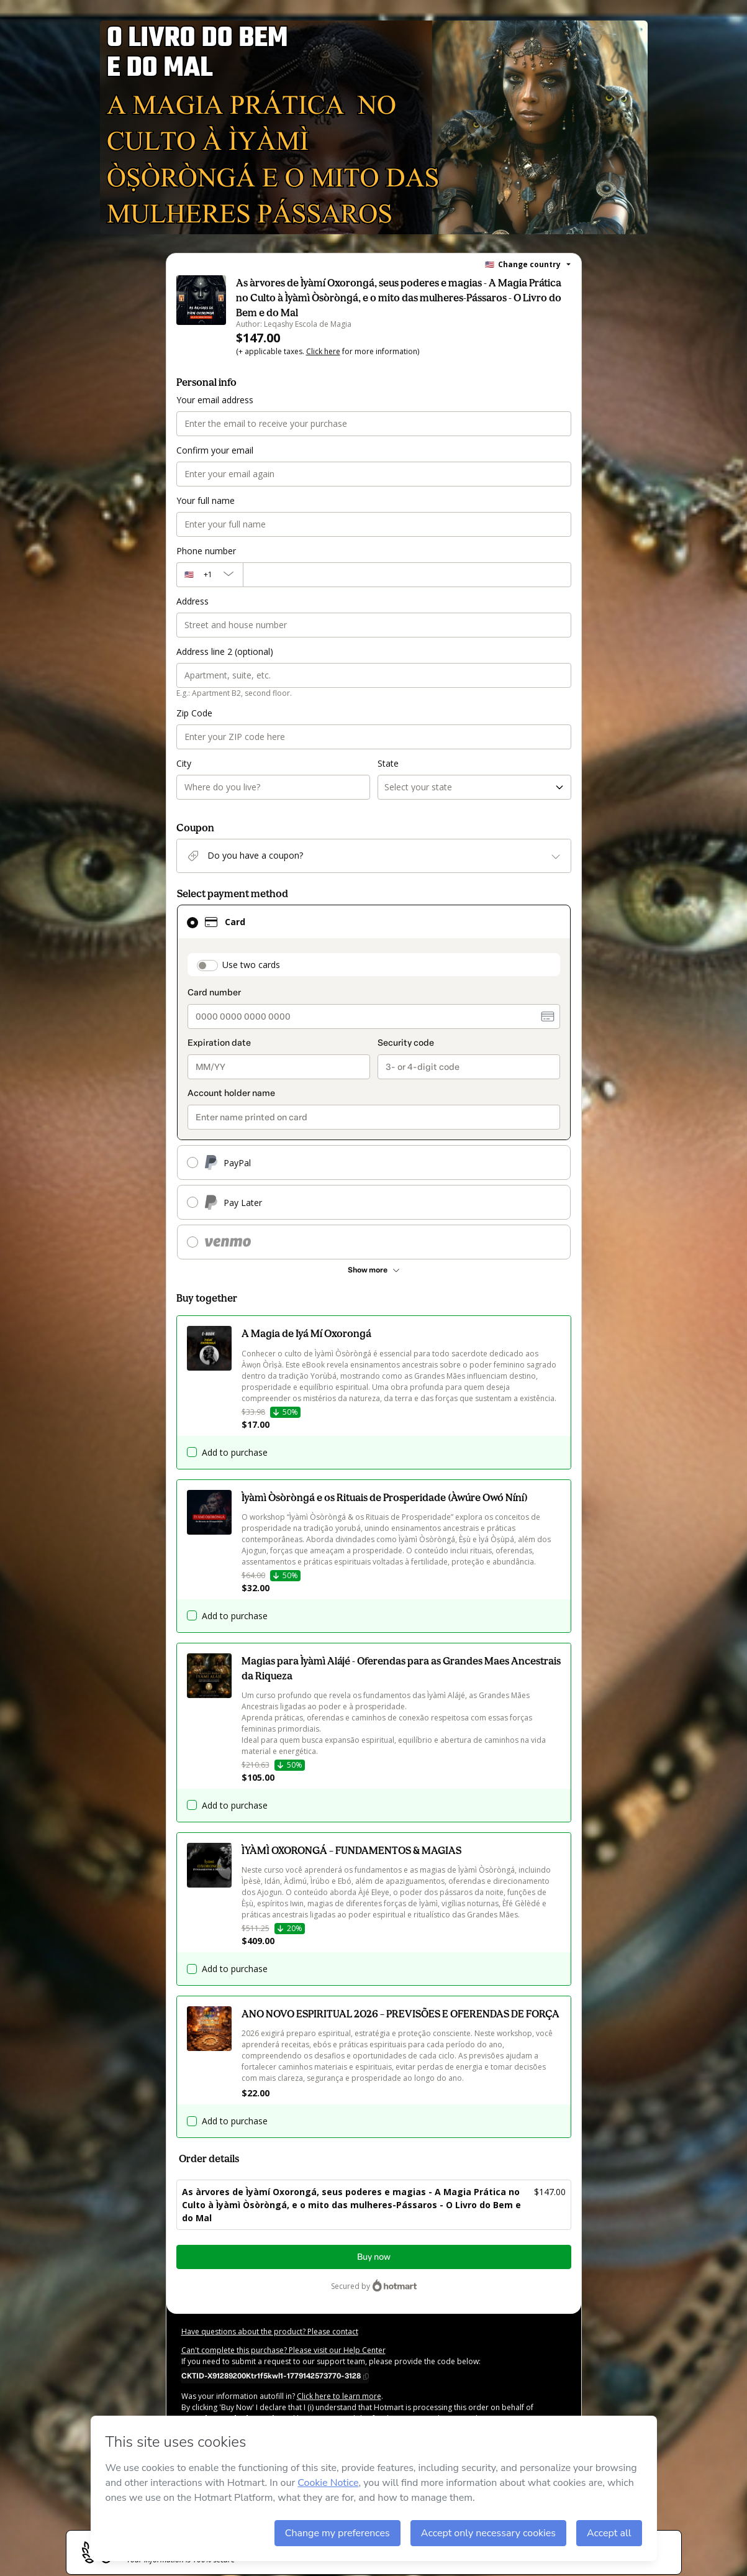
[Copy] (275, 2375)
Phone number (206, 551)
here (308, 2452)
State (388, 763)
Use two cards (251, 965)
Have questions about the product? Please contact (269, 2331)
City (183, 763)
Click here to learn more (339, 2396)
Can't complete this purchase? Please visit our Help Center (283, 2350)
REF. (284, 2474)
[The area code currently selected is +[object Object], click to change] (209, 574)
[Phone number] (407, 574)
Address (192, 601)
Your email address (214, 400)
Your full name (205, 500)
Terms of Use (240, 2429)
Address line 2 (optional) (224, 651)
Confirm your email (214, 450)
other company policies (375, 2429)
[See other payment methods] (374, 1270)
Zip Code (194, 713)
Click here (323, 351)
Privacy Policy (292, 2429)
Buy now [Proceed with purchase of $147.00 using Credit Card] (374, 2257)
